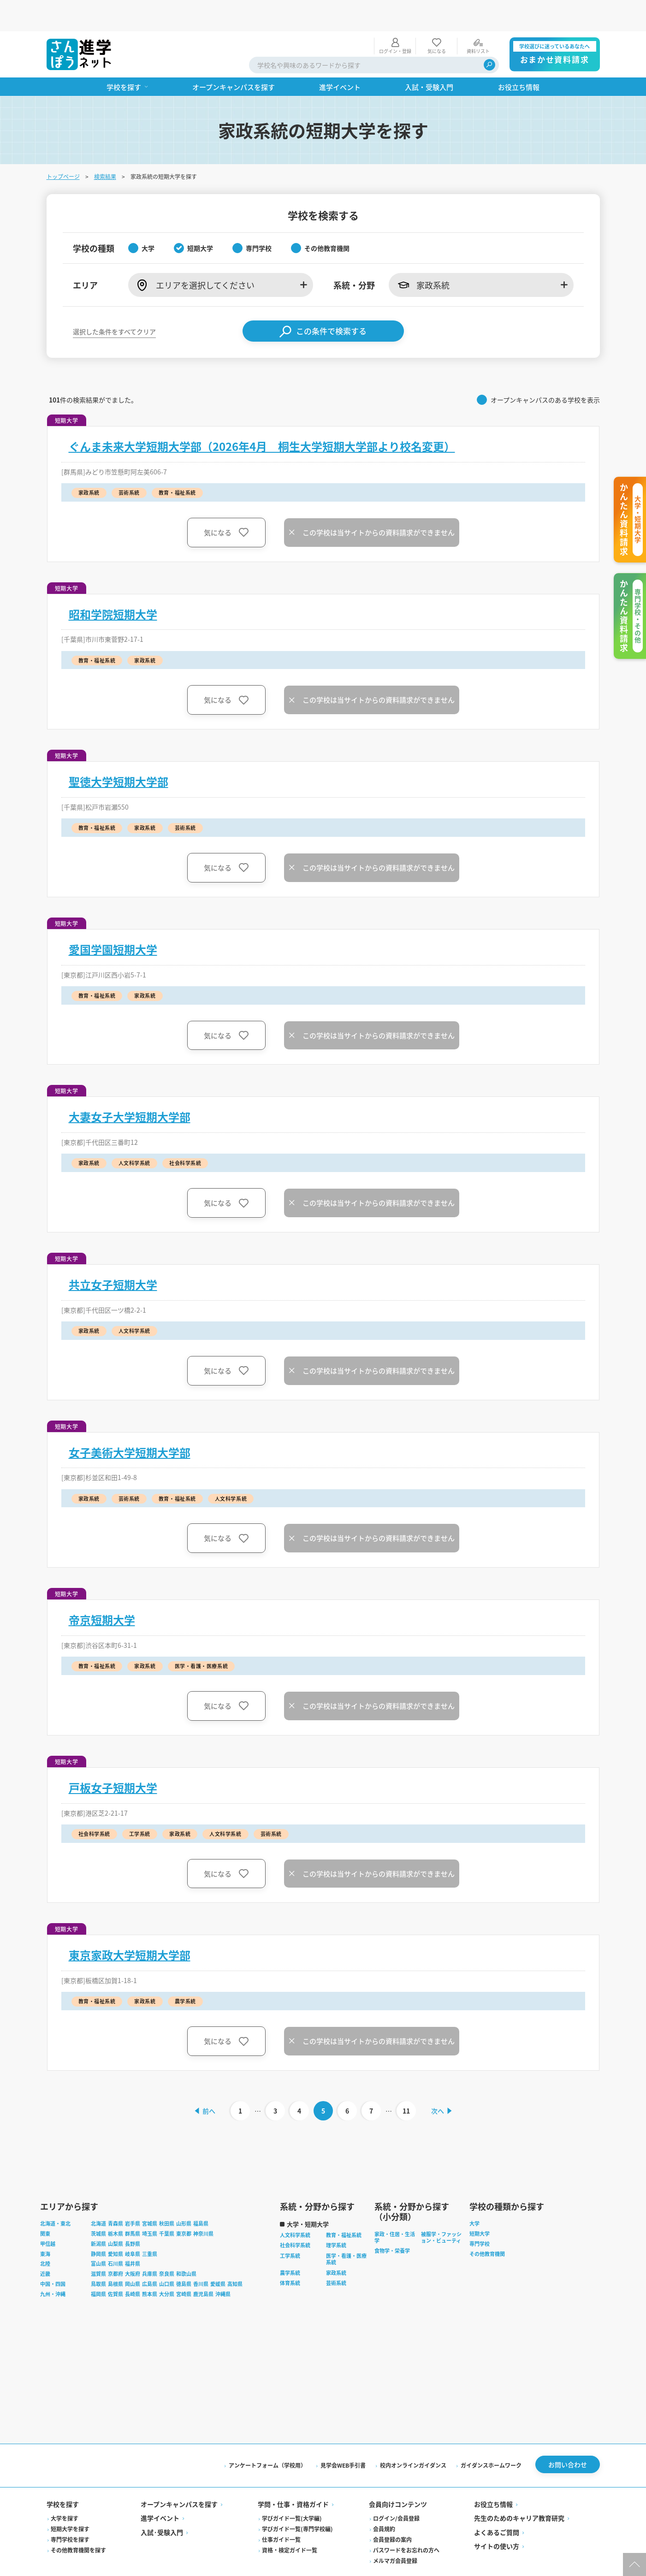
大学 (474, 2194)
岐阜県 (132, 2225)
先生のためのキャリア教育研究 (519, 2489)
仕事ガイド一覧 (281, 2511)
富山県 (98, 2234)
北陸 (45, 2234)
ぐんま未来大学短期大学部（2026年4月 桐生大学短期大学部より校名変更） (262, 415)
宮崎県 (183, 2265)
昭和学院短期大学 (113, 583)
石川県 (115, 2234)
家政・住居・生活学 (394, 2208)
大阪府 (132, 2245)
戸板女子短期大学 (113, 1756)
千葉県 (166, 2205)
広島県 (149, 2255)
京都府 (115, 2245)
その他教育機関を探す (78, 2521)
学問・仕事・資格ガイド (293, 2475)
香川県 (200, 2255)
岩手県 (132, 2194)
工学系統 (290, 2227)
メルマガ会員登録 (395, 2532)
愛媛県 (217, 2255)
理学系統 (336, 2216)
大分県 (166, 2265)
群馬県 (132, 2205)
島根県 (115, 2255)
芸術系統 (336, 2254)
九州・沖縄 (52, 2265)
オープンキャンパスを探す (179, 2475)
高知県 (235, 2255)
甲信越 (47, 2215)
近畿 (45, 2245)
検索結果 (105, 145)
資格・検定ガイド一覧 (289, 2521)
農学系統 (290, 2244)
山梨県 (115, 2215)
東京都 (183, 2205)
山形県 (183, 2194)
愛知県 (115, 2225)
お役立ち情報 (493, 2475)
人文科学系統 (295, 2206)
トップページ (63, 145)
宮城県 (149, 2194)
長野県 (132, 2215)
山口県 (166, 2255)
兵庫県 (149, 2245)
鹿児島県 (203, 2265)
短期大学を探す (70, 2500)
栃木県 (115, 2205)
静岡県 (98, 2225)
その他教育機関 (487, 2225)
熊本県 (149, 2265)
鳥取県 (98, 2255)
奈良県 (166, 2245)
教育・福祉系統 (344, 2206)
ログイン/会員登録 (396, 2489)
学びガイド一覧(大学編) (292, 2489)
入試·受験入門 (162, 2503)
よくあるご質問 (496, 2503)
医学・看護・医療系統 (346, 2230)
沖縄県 (223, 2265)
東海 (45, 2225)
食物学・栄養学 (392, 2222)
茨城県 (98, 2205)
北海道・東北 (55, 2194)
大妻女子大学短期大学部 (129, 1085)
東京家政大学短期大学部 (129, 1923)
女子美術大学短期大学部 (129, 1421)
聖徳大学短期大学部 (118, 750)
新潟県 (98, 2215)
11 (407, 2079)
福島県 (200, 2194)
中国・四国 (52, 2255)
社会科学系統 (295, 2216)
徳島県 (183, 2255)
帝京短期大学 (102, 1588)
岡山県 (132, 2255)
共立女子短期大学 (113, 1253)
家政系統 (336, 2244)
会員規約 (384, 2500)
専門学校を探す (70, 2511)
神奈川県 (203, 2205)
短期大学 (479, 2205)
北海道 (98, 2194)
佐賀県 (115, 2265)
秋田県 (166, 2194)
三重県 (149, 2225)
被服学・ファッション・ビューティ (441, 2208)
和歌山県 (186, 2245)
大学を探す (64, 2489)
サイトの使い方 (496, 2517)
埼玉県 (149, 2205)
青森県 (115, 2194)
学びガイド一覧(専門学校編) (297, 2500)
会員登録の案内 (392, 2511)
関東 (45, 2205)
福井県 (132, 2234)
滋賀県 (98, 2245)
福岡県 (98, 2265)
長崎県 (132, 2265)
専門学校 (479, 2215)
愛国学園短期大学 (113, 918)
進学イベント (160, 2489)
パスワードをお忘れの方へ (406, 2521)
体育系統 (290, 2254)
